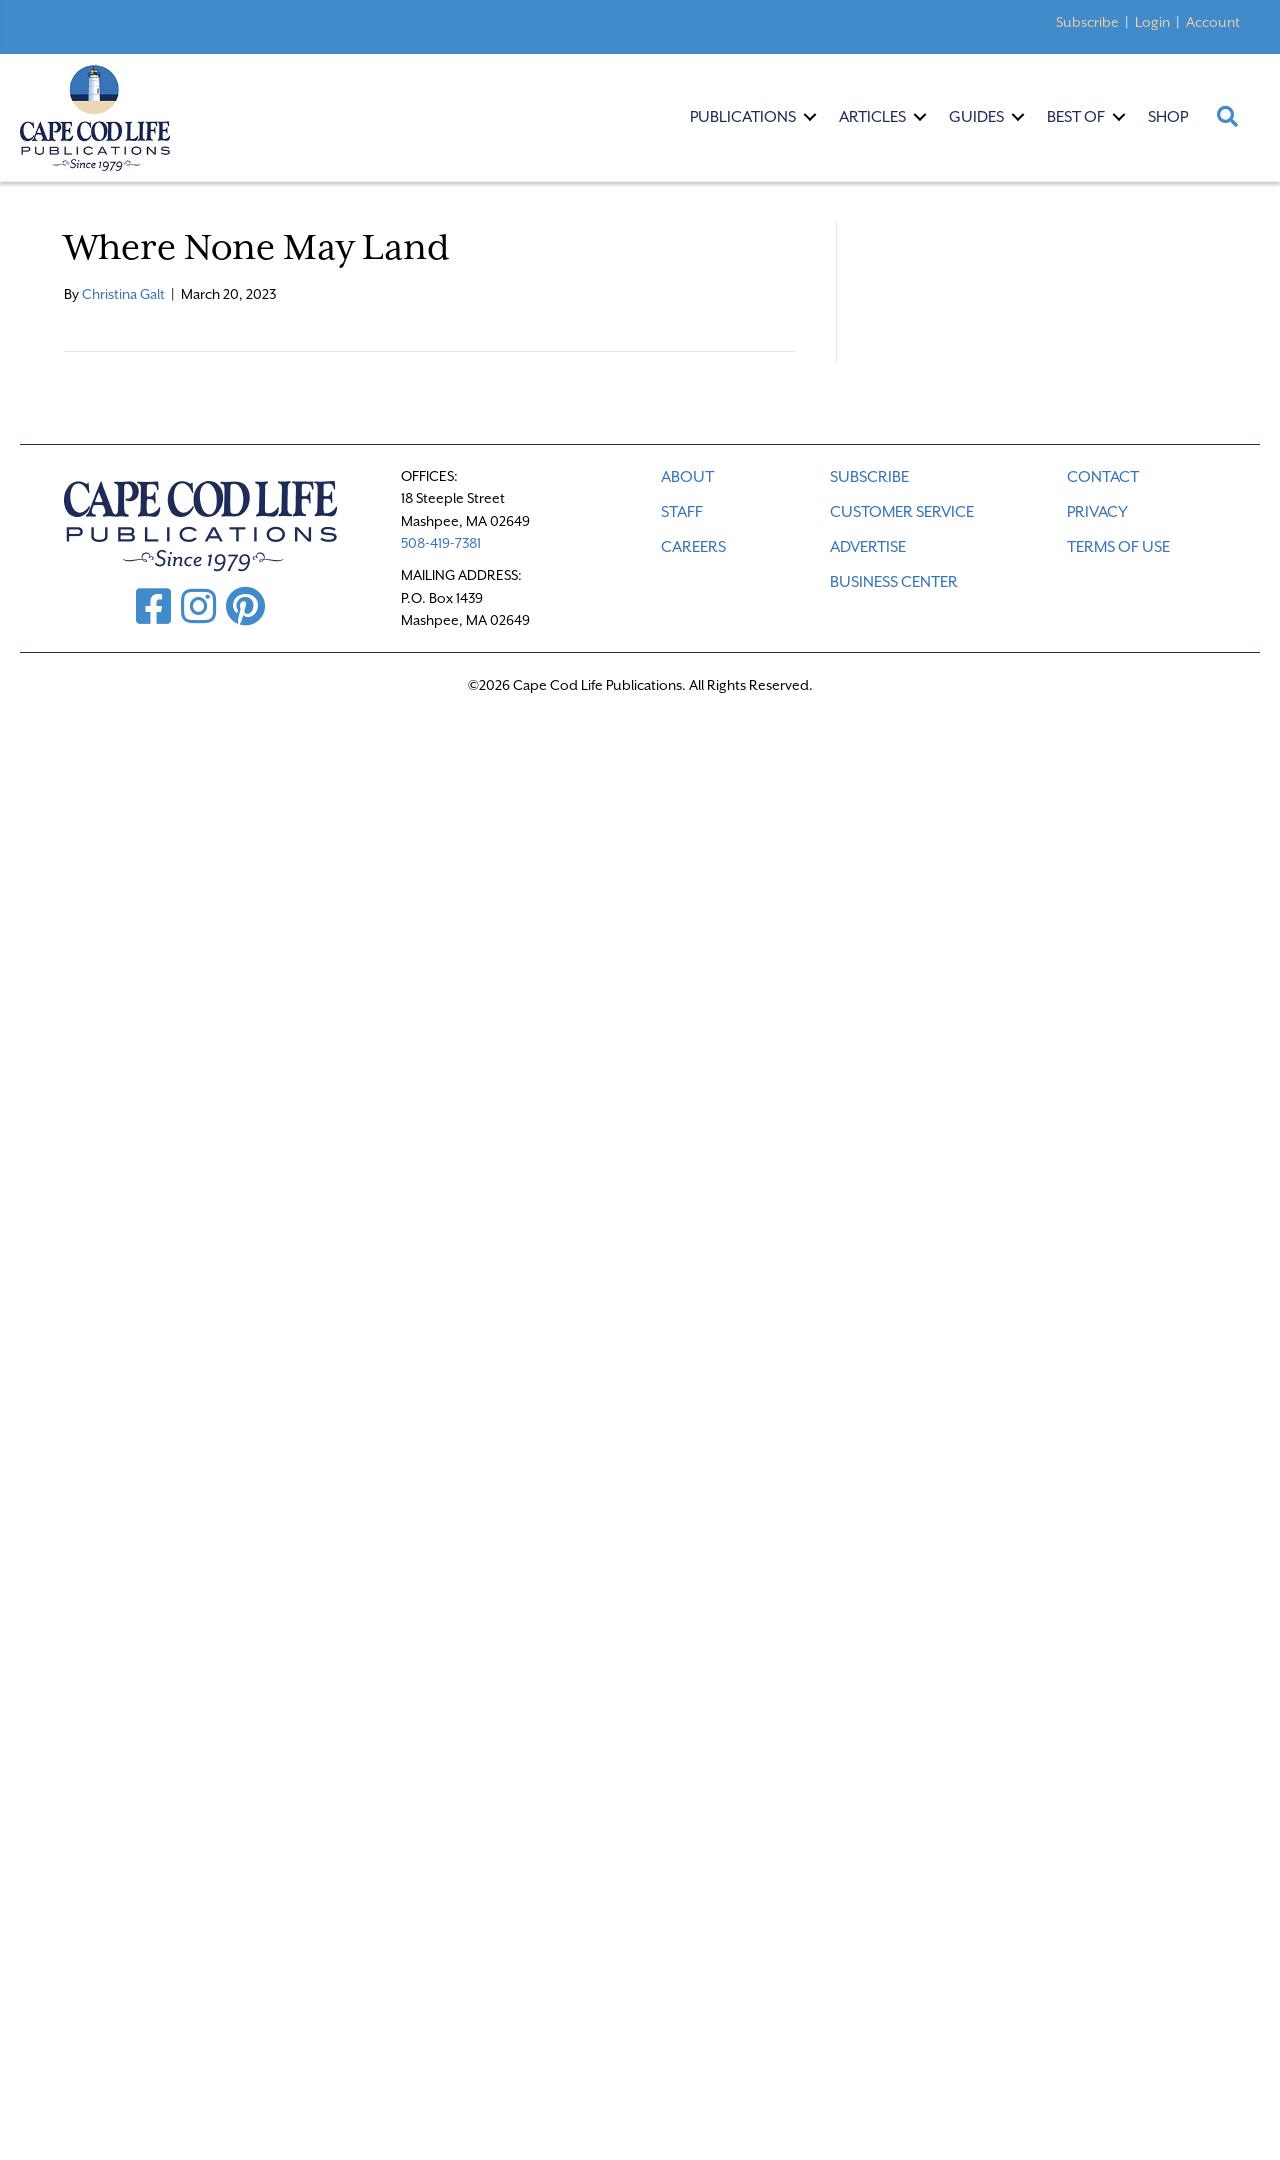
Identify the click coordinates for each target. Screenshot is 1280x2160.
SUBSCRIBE (869, 477)
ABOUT (687, 477)
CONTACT (1103, 477)
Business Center (894, 582)
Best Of (1076, 117)
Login (1152, 22)
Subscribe (1087, 22)
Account (1213, 22)
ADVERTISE (868, 547)
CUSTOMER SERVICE (902, 512)
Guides (976, 117)
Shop (1168, 117)
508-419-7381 (441, 543)
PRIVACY (1097, 512)
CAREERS (693, 547)
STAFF (682, 512)
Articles (872, 117)
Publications (743, 117)
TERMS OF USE (1118, 547)
